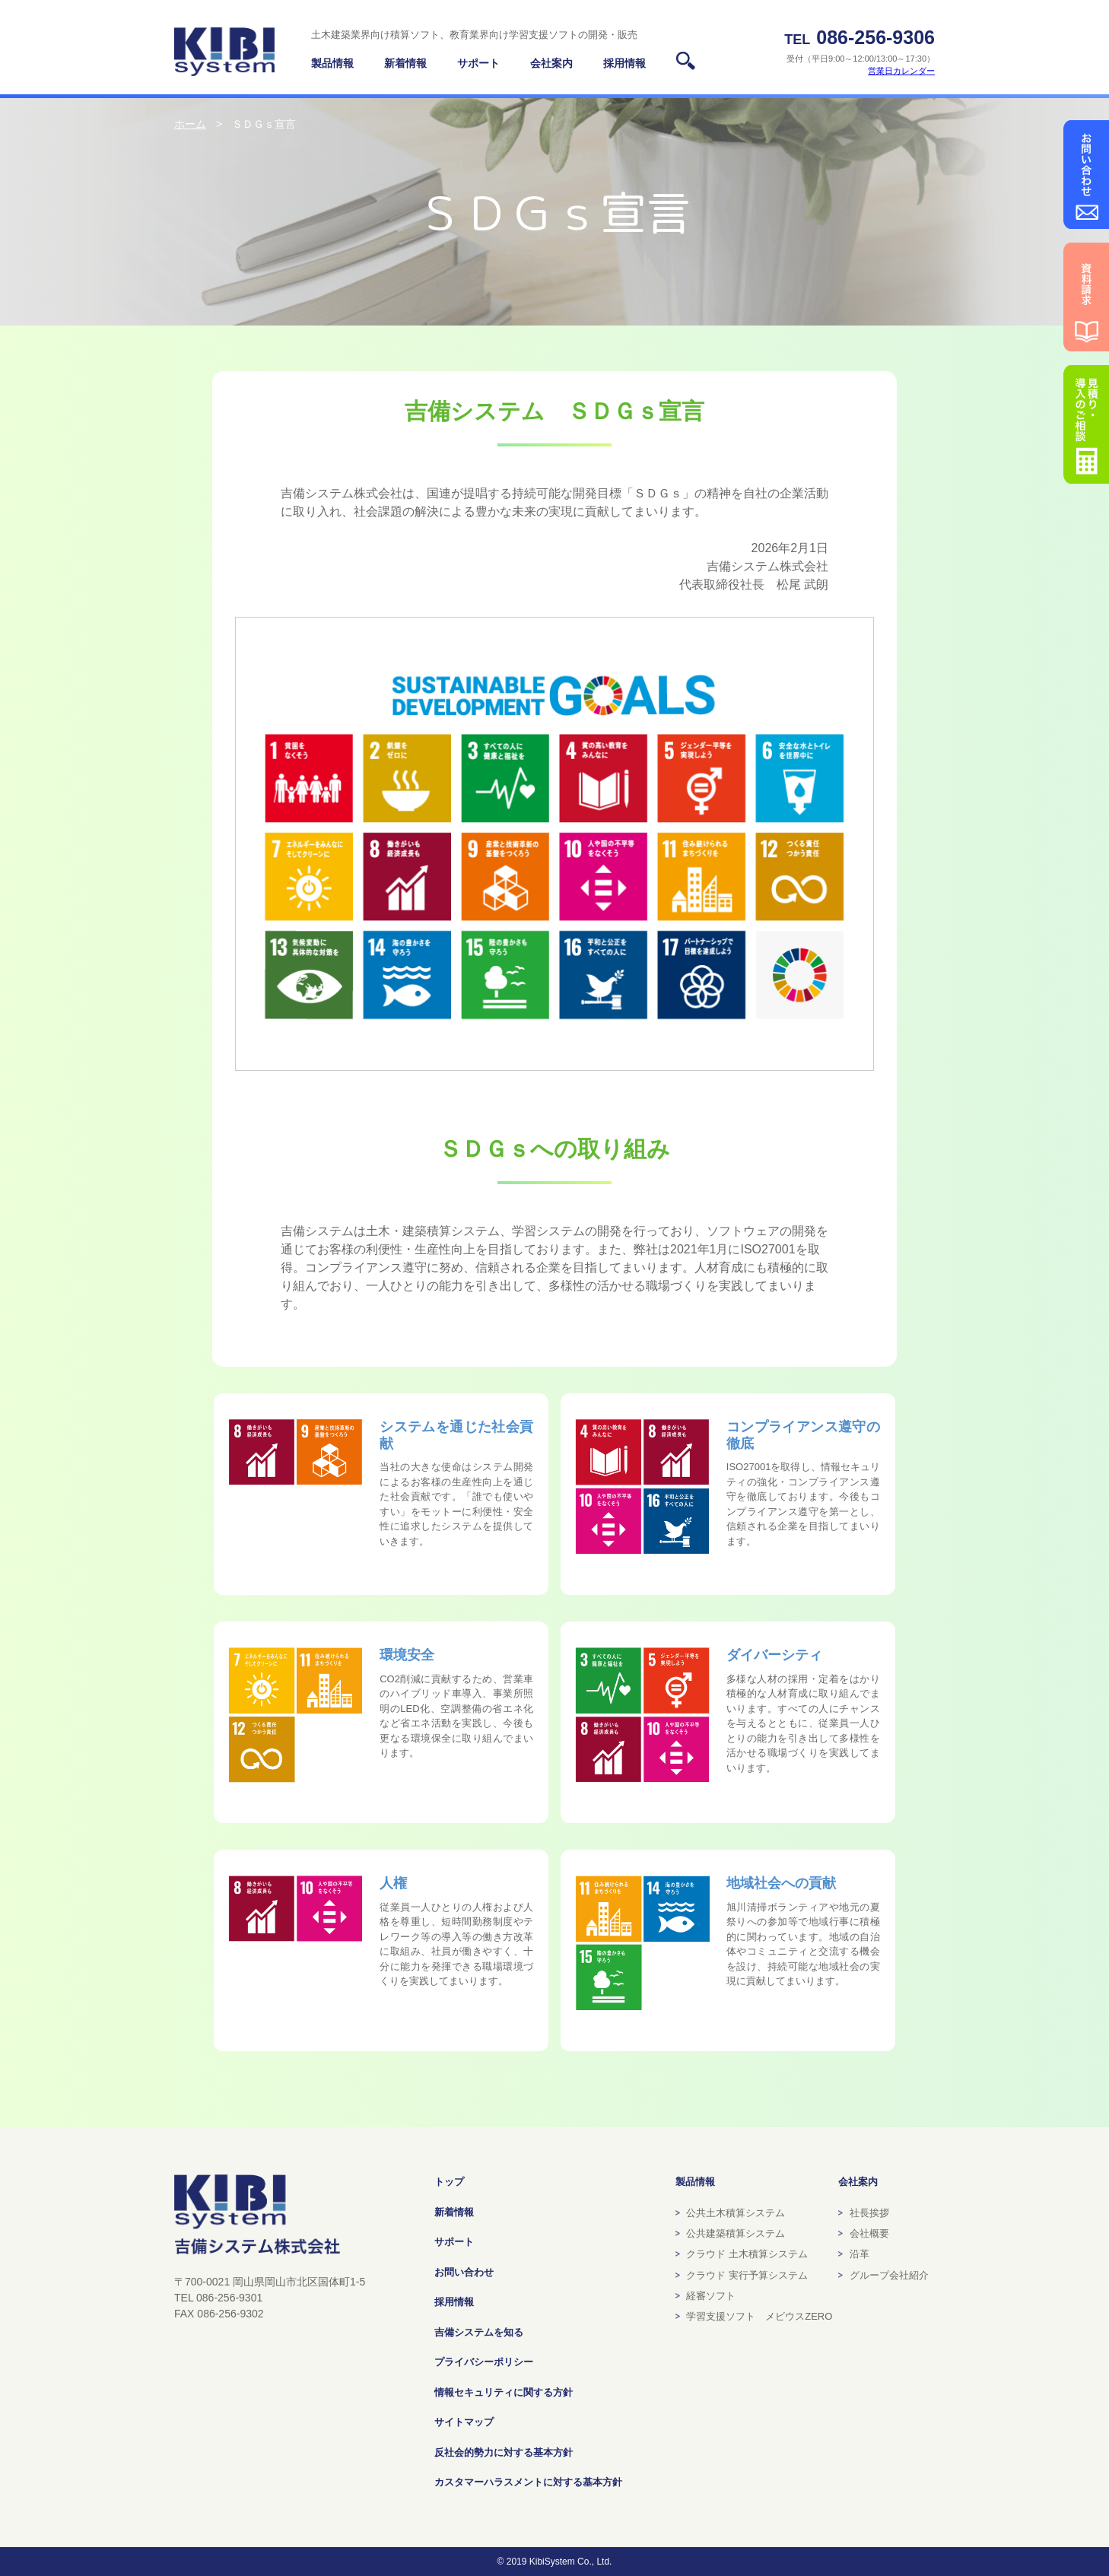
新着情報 (454, 2212)
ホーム (190, 124)
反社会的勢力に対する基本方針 (503, 2452)
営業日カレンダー (901, 70)
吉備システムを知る (478, 2332)
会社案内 (858, 2181)
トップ (449, 2181)
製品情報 (332, 63)
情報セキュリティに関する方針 (503, 2392)
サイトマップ (464, 2422)
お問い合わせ (464, 2272)
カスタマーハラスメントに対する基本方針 (528, 2482)
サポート (454, 2241)
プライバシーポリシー (483, 2362)
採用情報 (454, 2302)
